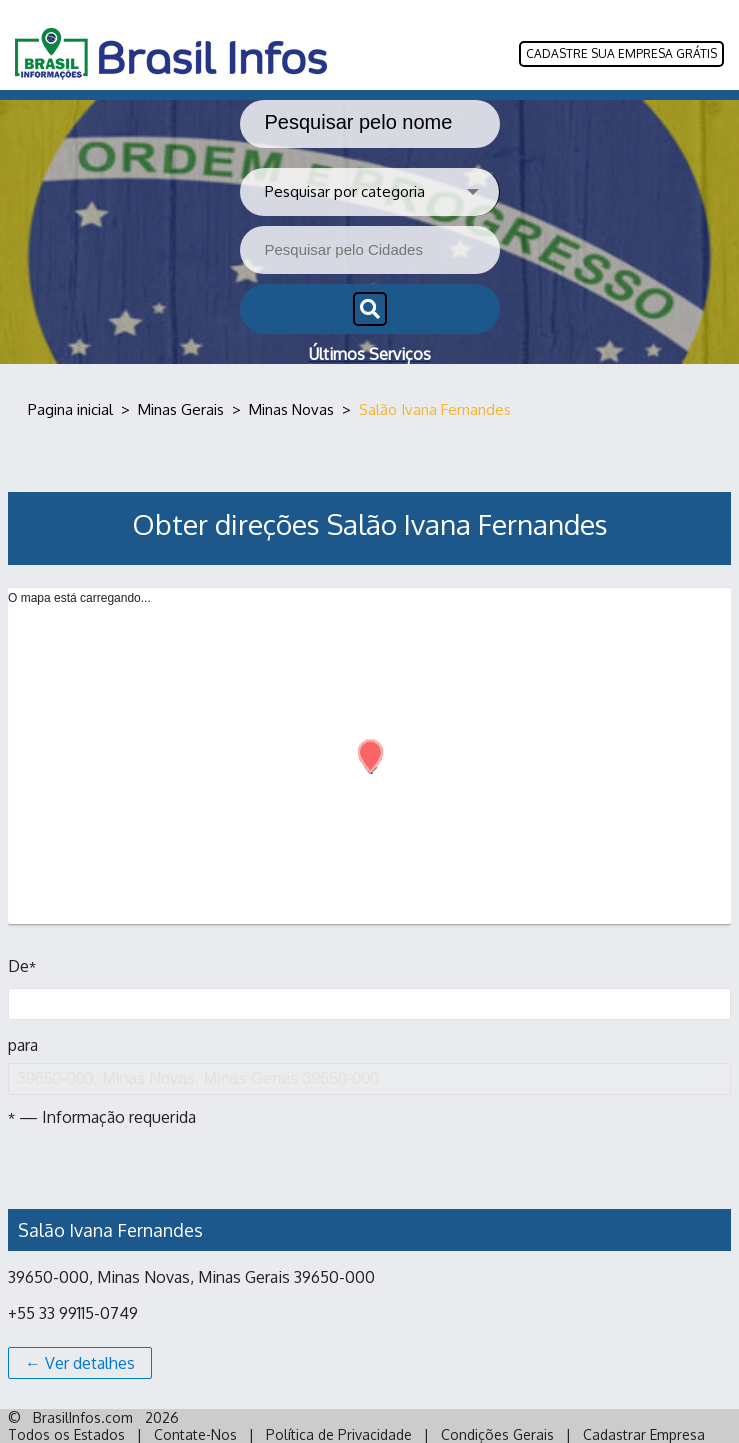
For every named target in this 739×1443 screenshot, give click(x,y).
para (369, 1065)
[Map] (369, 776)
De (22, 966)
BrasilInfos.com (83, 1417)
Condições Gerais (497, 1434)
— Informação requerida (102, 1117)
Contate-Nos (195, 1434)
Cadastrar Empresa (644, 1434)
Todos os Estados (66, 1434)
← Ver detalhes (80, 1363)
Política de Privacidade (339, 1434)
